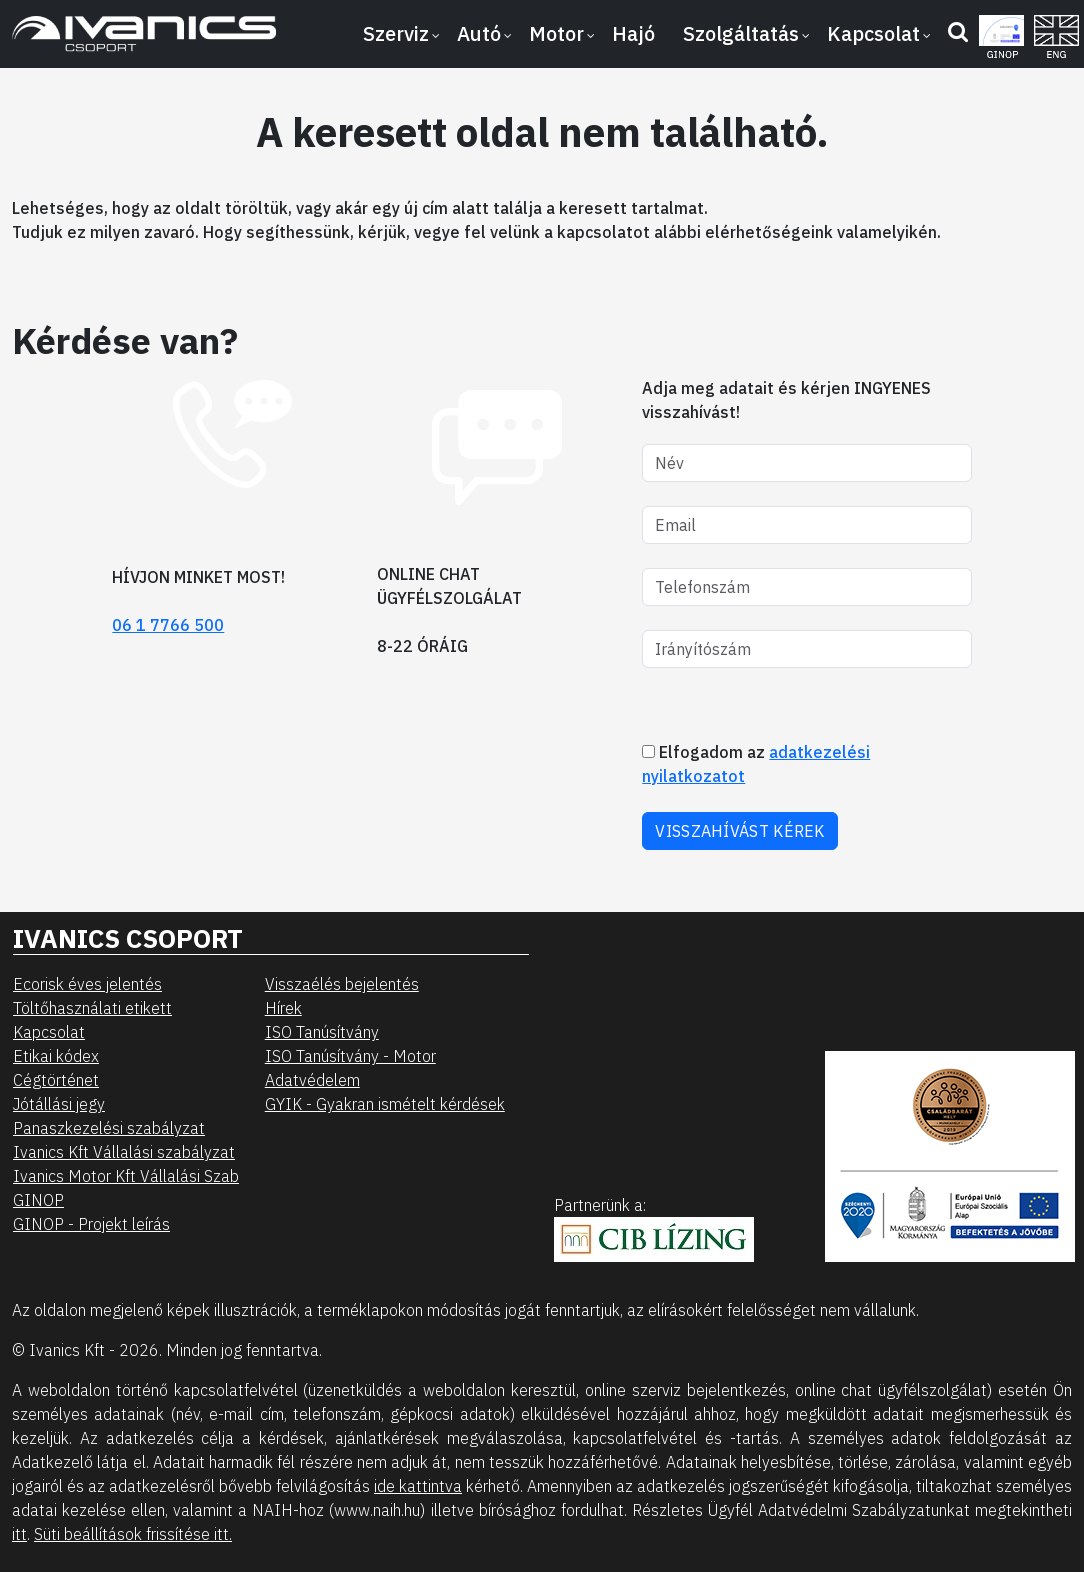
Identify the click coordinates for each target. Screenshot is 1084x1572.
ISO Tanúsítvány (322, 1032)
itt (19, 1534)
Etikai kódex (56, 1056)
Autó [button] (479, 33)
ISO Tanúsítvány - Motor (350, 1056)
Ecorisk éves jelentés (87, 984)
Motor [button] (556, 33)
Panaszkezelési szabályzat (109, 1128)
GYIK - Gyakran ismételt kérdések (385, 1104)
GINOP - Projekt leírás (91, 1224)
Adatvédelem (312, 1080)
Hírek (283, 1008)
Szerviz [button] (396, 33)
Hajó (633, 33)
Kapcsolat (49, 1032)
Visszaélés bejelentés (342, 984)
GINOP (38, 1200)
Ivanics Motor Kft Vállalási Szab (126, 1176)
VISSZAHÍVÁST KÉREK (739, 831)
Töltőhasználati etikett (92, 1008)
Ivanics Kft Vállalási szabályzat (124, 1152)
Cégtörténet (56, 1080)
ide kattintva (418, 1486)
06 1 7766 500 (168, 625)
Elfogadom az (756, 764)
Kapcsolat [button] (873, 33)
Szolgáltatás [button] (741, 33)
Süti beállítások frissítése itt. (133, 1534)
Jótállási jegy (59, 1104)
